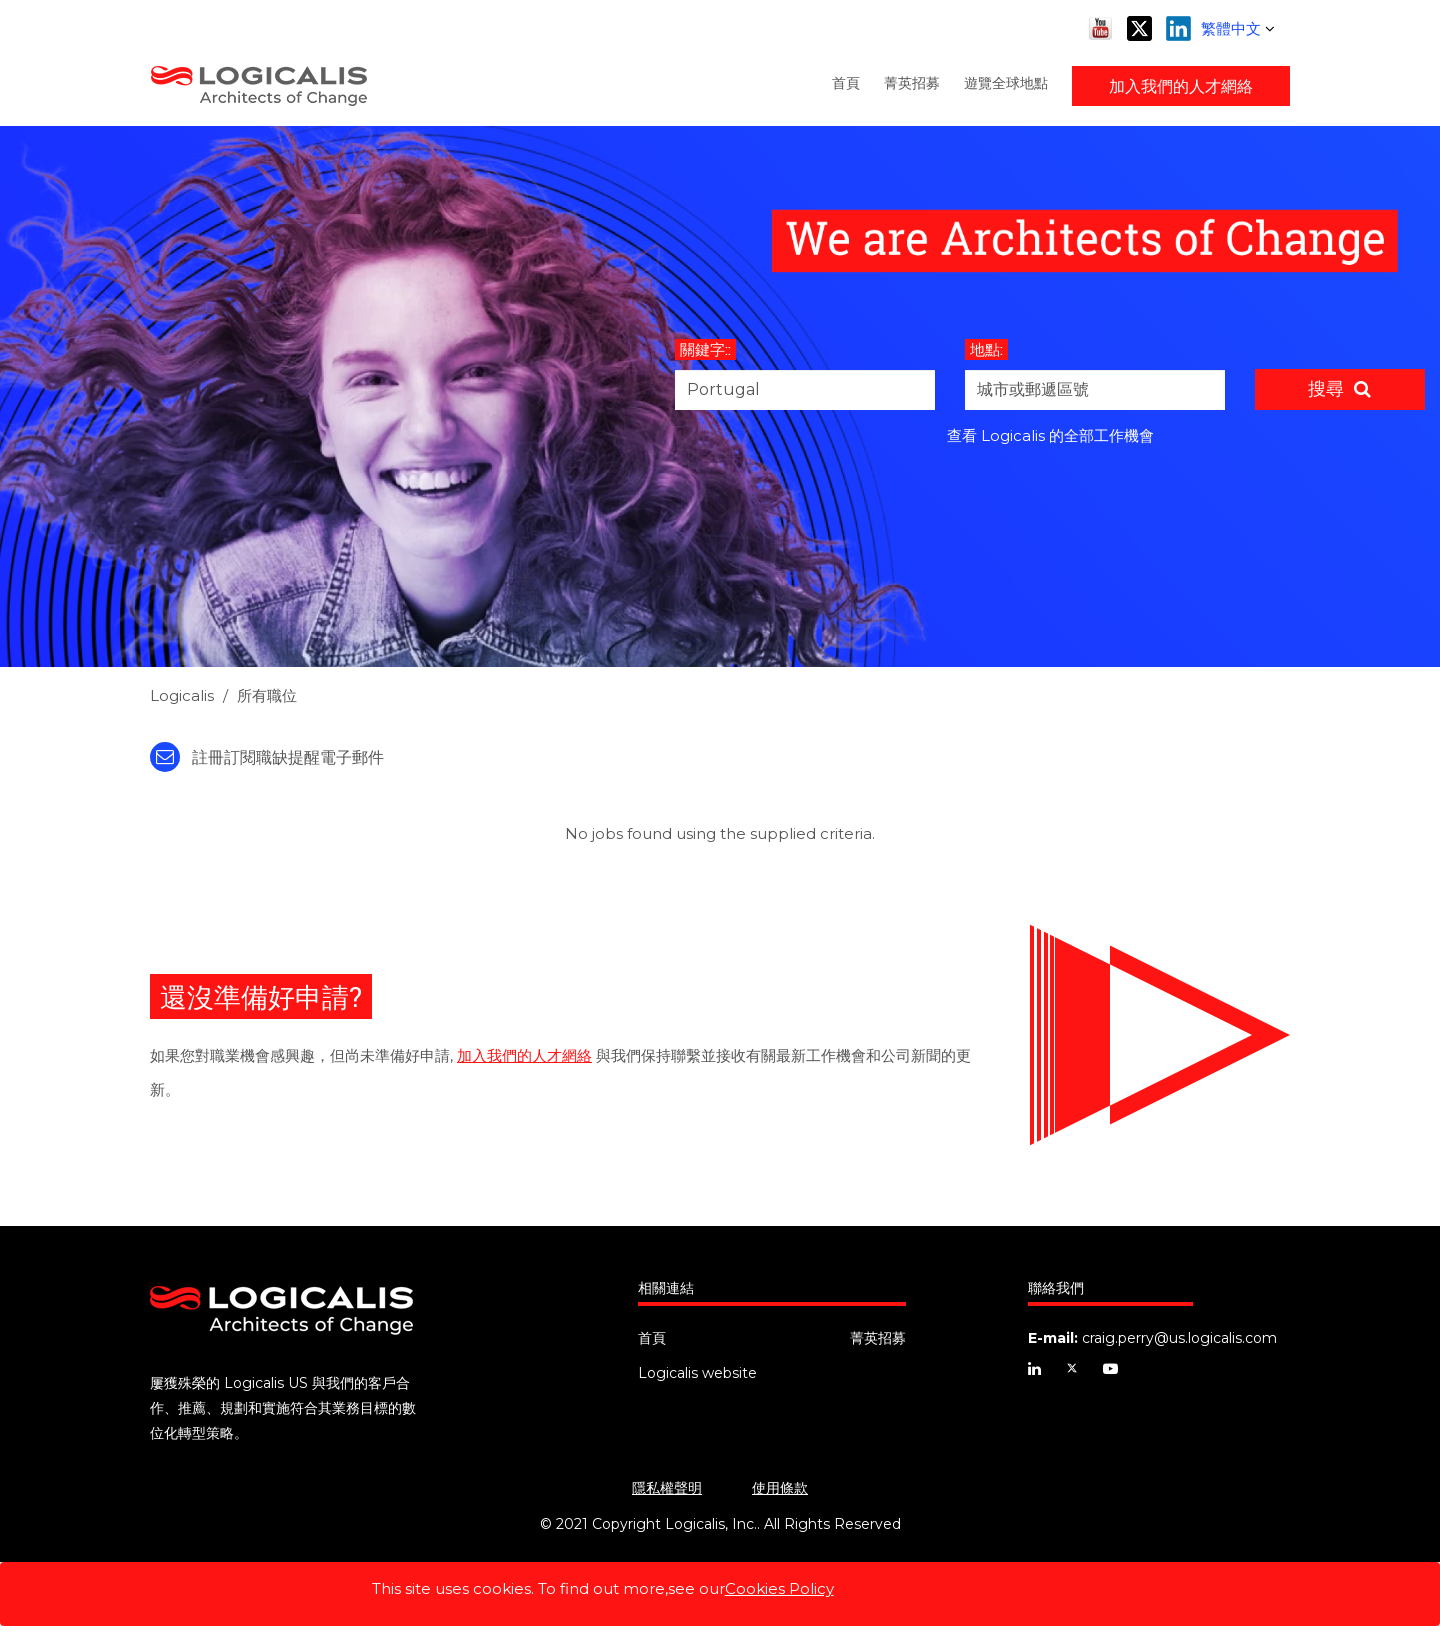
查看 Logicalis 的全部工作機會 (1050, 435)
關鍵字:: (705, 349)
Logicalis (182, 695)
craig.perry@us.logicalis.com (1179, 1338)
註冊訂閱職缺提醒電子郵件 (267, 757)
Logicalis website (697, 1373)
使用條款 (780, 1488)
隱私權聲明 (667, 1488)
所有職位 (267, 695)
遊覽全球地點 (1006, 83)
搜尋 (1326, 388)
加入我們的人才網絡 (1181, 85)
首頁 (846, 83)
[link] (720, 701)
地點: (986, 349)
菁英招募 (912, 83)
